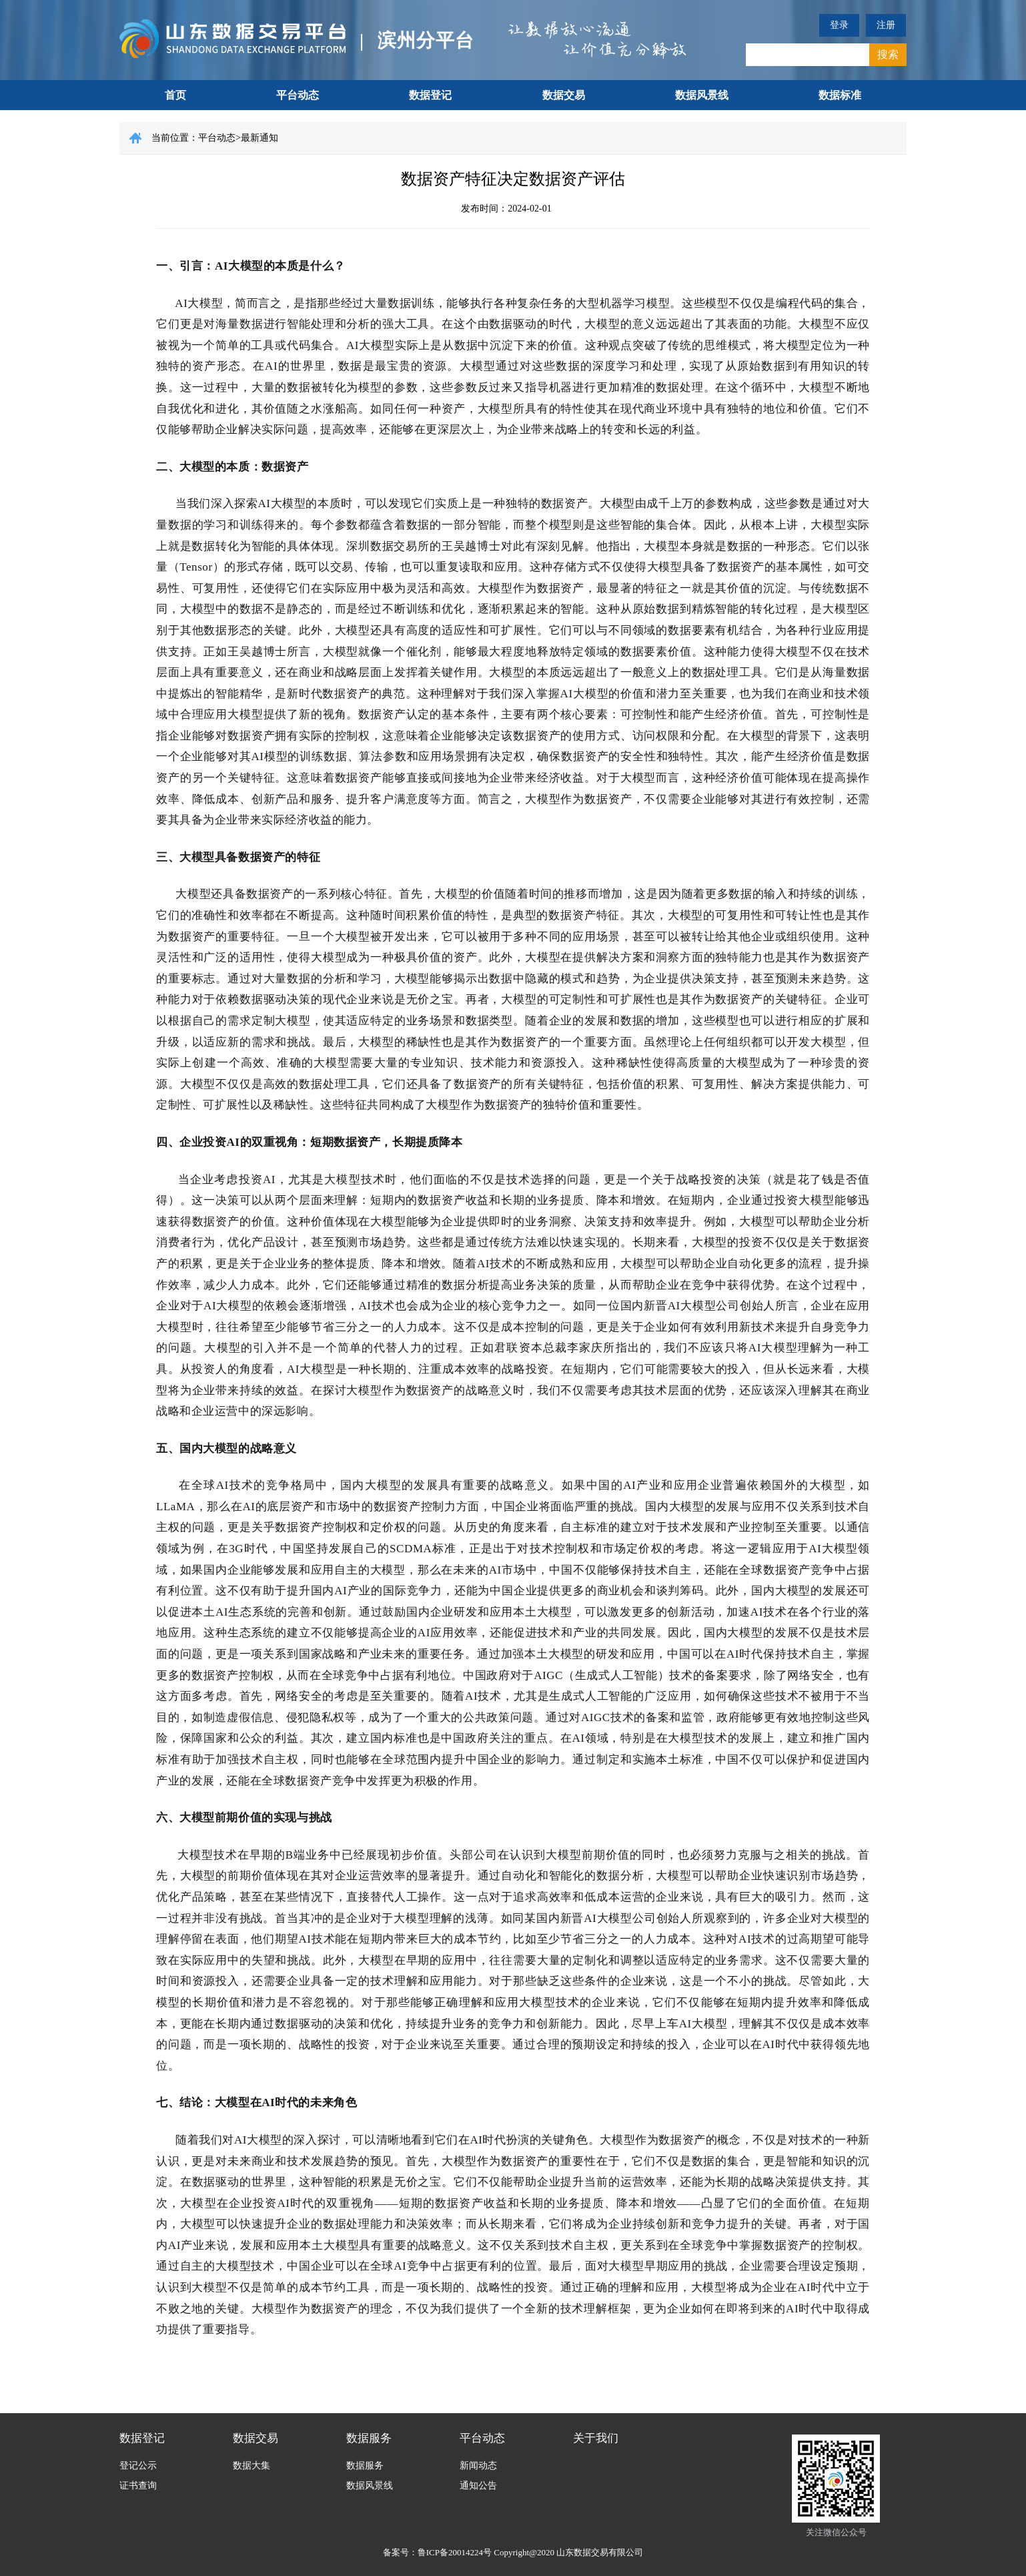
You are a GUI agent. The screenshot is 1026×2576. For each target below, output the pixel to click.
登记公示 (138, 2466)
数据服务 (369, 2438)
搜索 (888, 54)
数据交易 (563, 95)
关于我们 (595, 2438)
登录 (839, 25)
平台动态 (297, 95)
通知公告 (478, 2486)
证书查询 (138, 2486)
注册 (886, 25)
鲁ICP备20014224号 (455, 2552)
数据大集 (251, 2466)
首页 (175, 95)
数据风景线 (701, 95)
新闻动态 (478, 2466)
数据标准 (840, 95)
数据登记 (430, 95)
